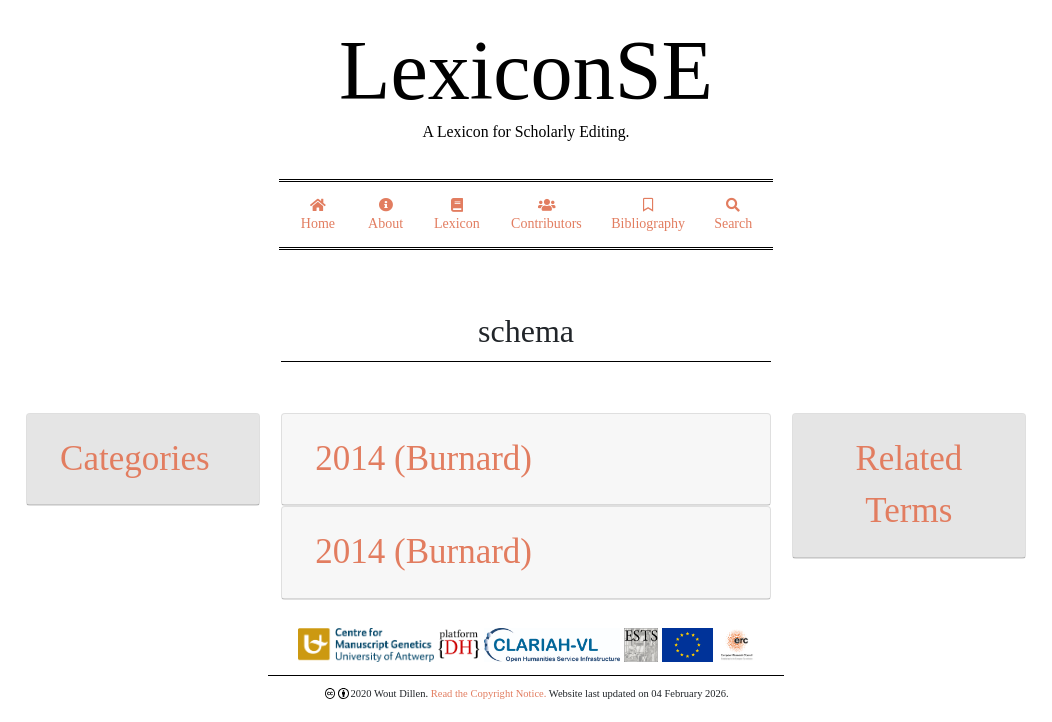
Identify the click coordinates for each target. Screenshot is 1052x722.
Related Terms (908, 485)
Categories (135, 458)
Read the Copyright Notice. (489, 693)
